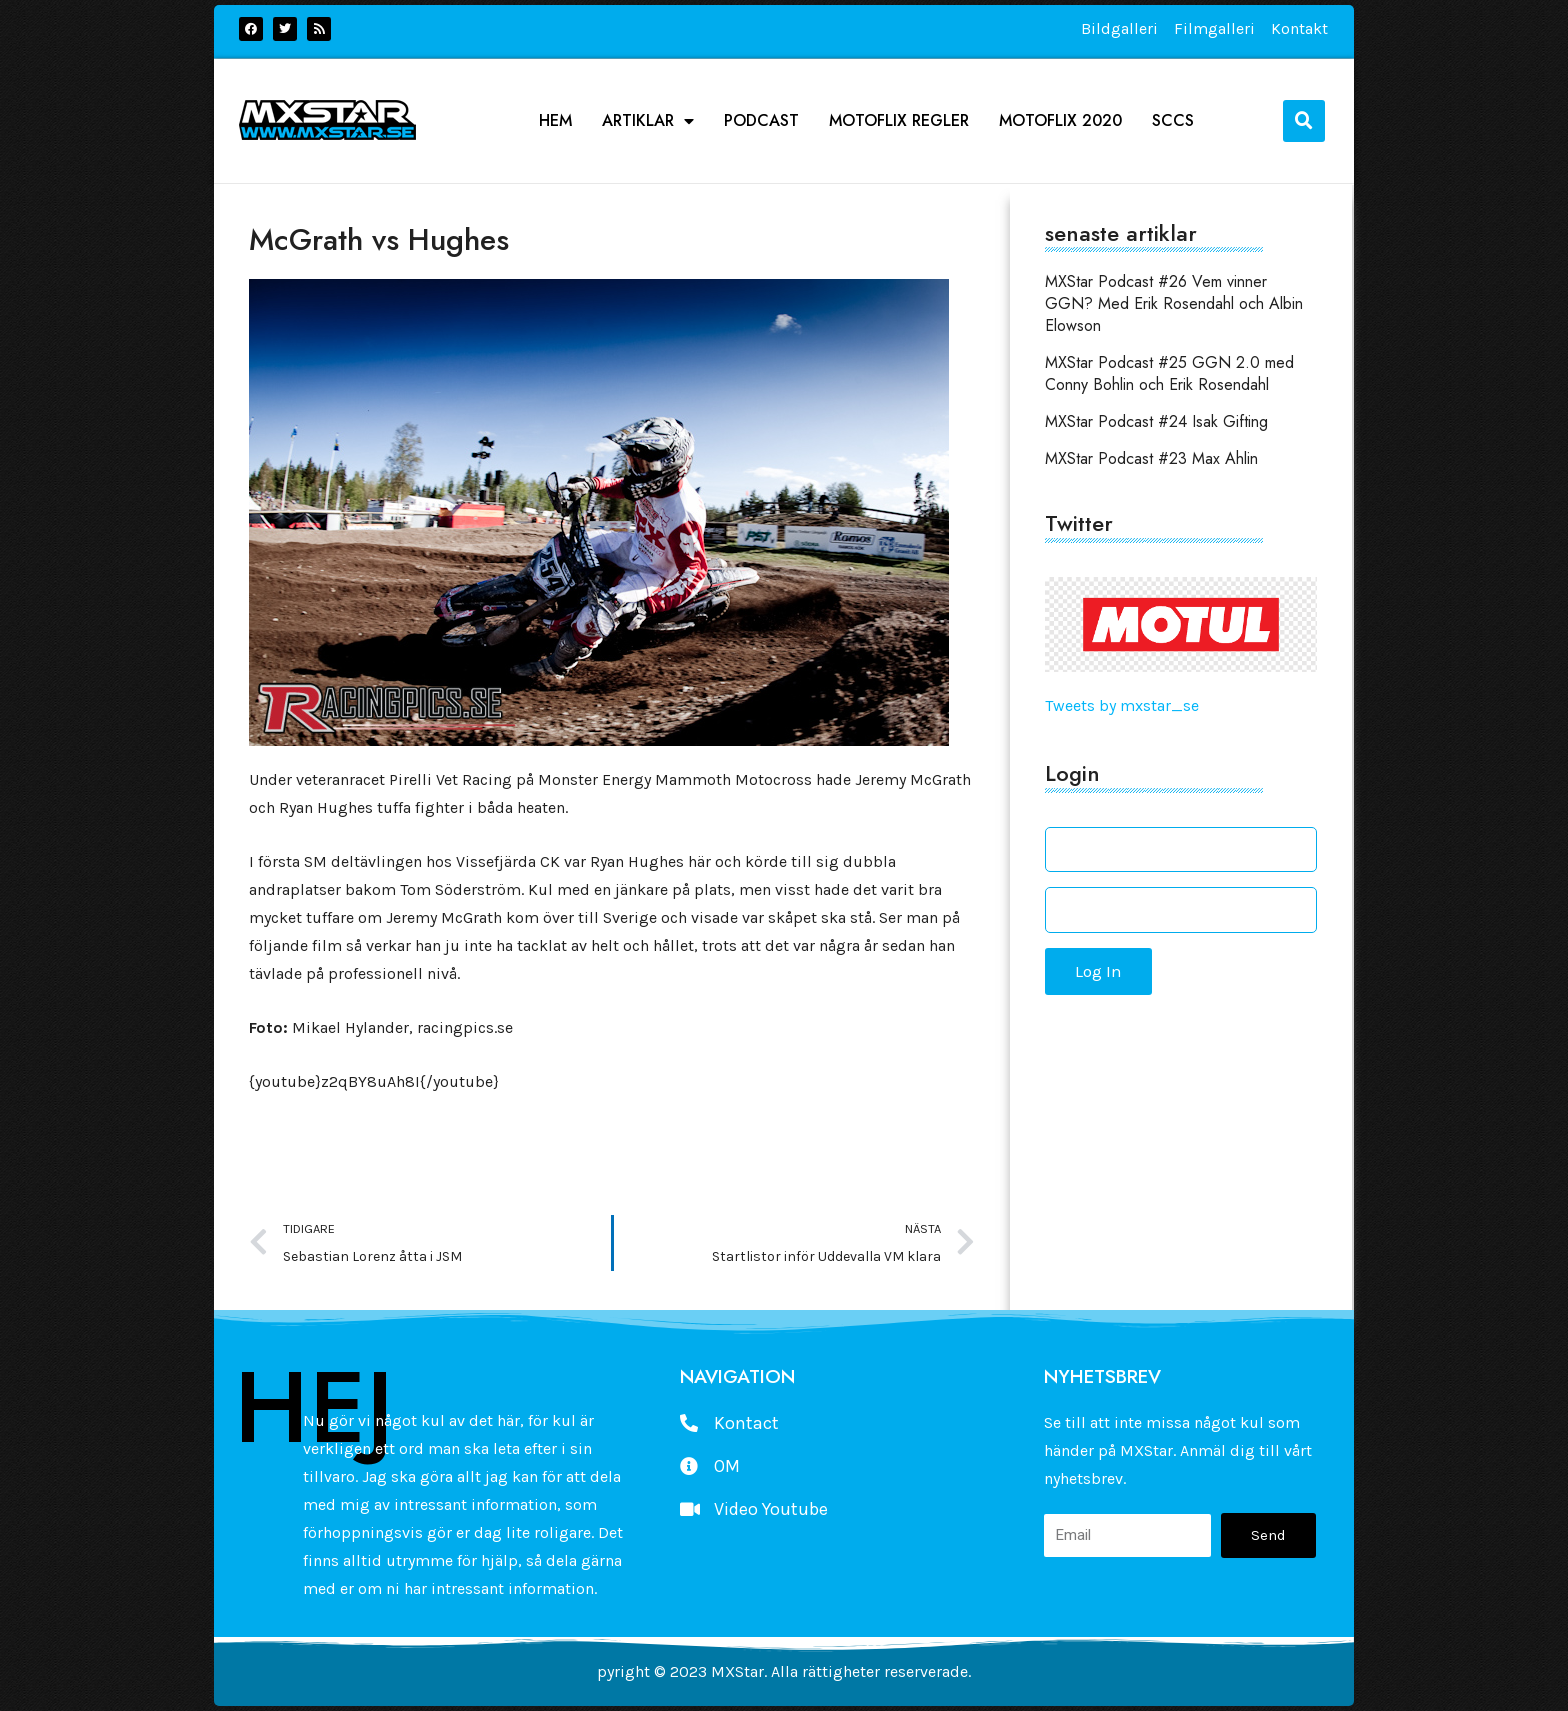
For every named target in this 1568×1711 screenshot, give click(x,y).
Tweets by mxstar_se (1122, 705)
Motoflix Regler (899, 121)
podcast (761, 121)
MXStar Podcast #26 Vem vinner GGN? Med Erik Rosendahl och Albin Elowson (1174, 303)
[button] (1304, 121)
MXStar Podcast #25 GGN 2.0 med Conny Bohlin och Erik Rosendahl (1169, 373)
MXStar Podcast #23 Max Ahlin (1151, 458)
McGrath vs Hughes (379, 239)
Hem (555, 121)
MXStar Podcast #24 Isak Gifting (1156, 421)
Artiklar (648, 121)
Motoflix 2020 (1060, 121)
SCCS (1173, 121)
